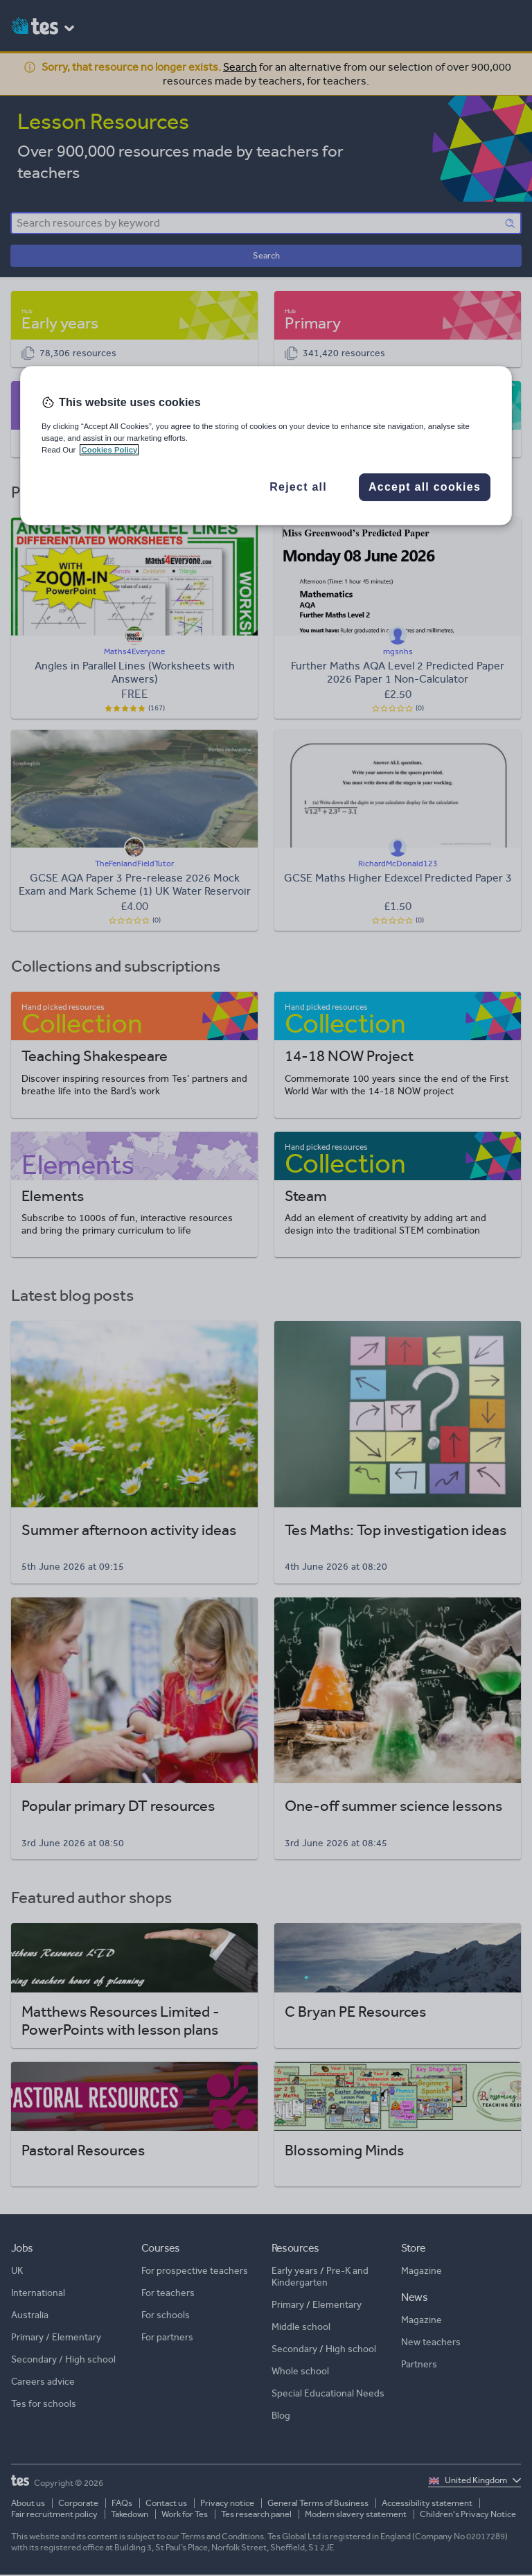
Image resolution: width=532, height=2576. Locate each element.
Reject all (298, 487)
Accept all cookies (425, 487)
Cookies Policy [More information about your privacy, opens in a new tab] (109, 450)
